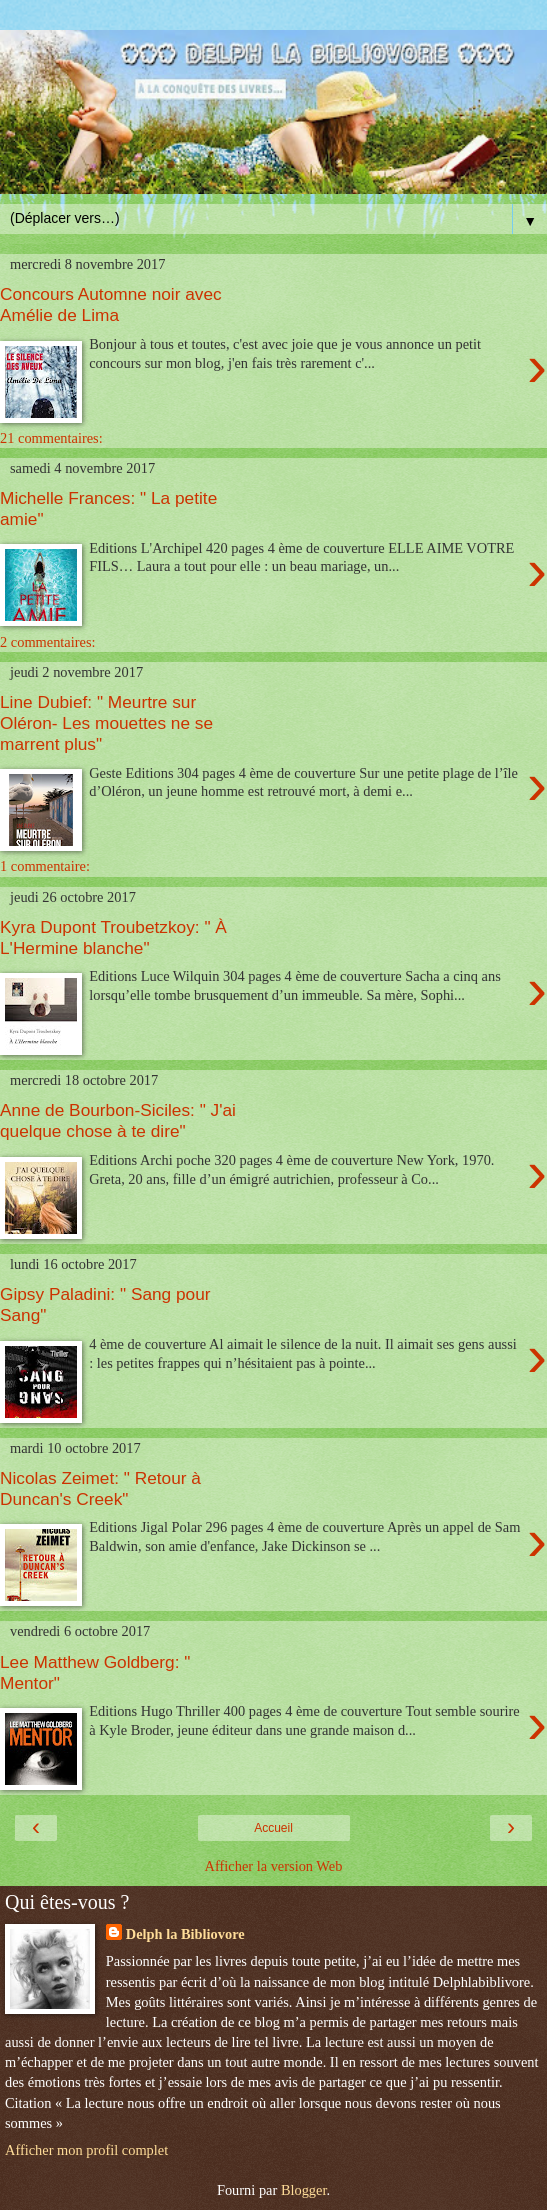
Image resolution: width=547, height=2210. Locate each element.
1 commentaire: (45, 866)
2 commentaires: (48, 642)
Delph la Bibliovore (185, 1934)
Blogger (304, 2190)
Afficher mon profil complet (86, 2150)
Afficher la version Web (274, 1866)
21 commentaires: (51, 438)
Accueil (273, 1828)
